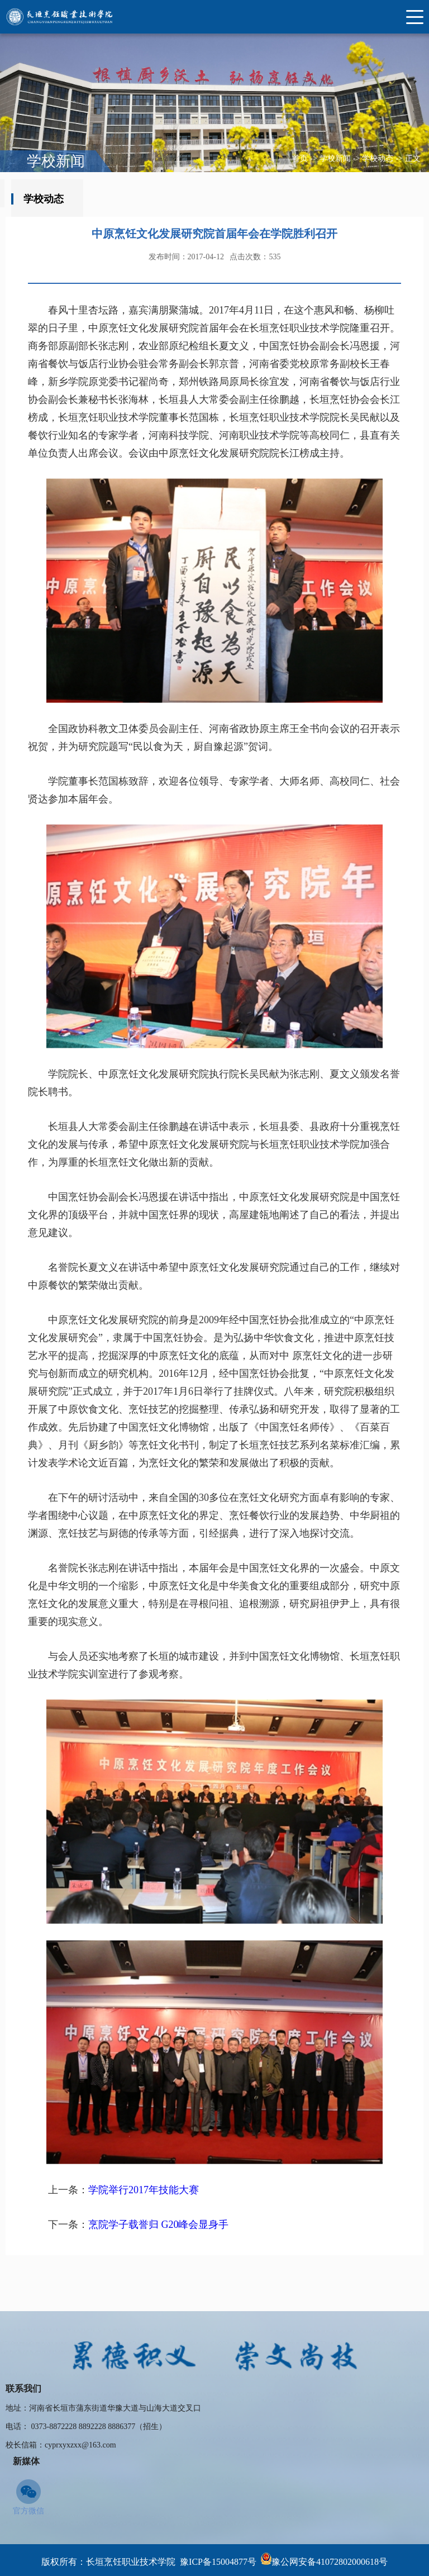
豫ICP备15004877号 (218, 2562)
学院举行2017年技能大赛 (143, 2255)
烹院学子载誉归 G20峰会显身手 (158, 2289)
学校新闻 (335, 158)
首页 (300, 158)
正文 (413, 158)
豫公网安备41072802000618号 (329, 2562)
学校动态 (377, 158)
